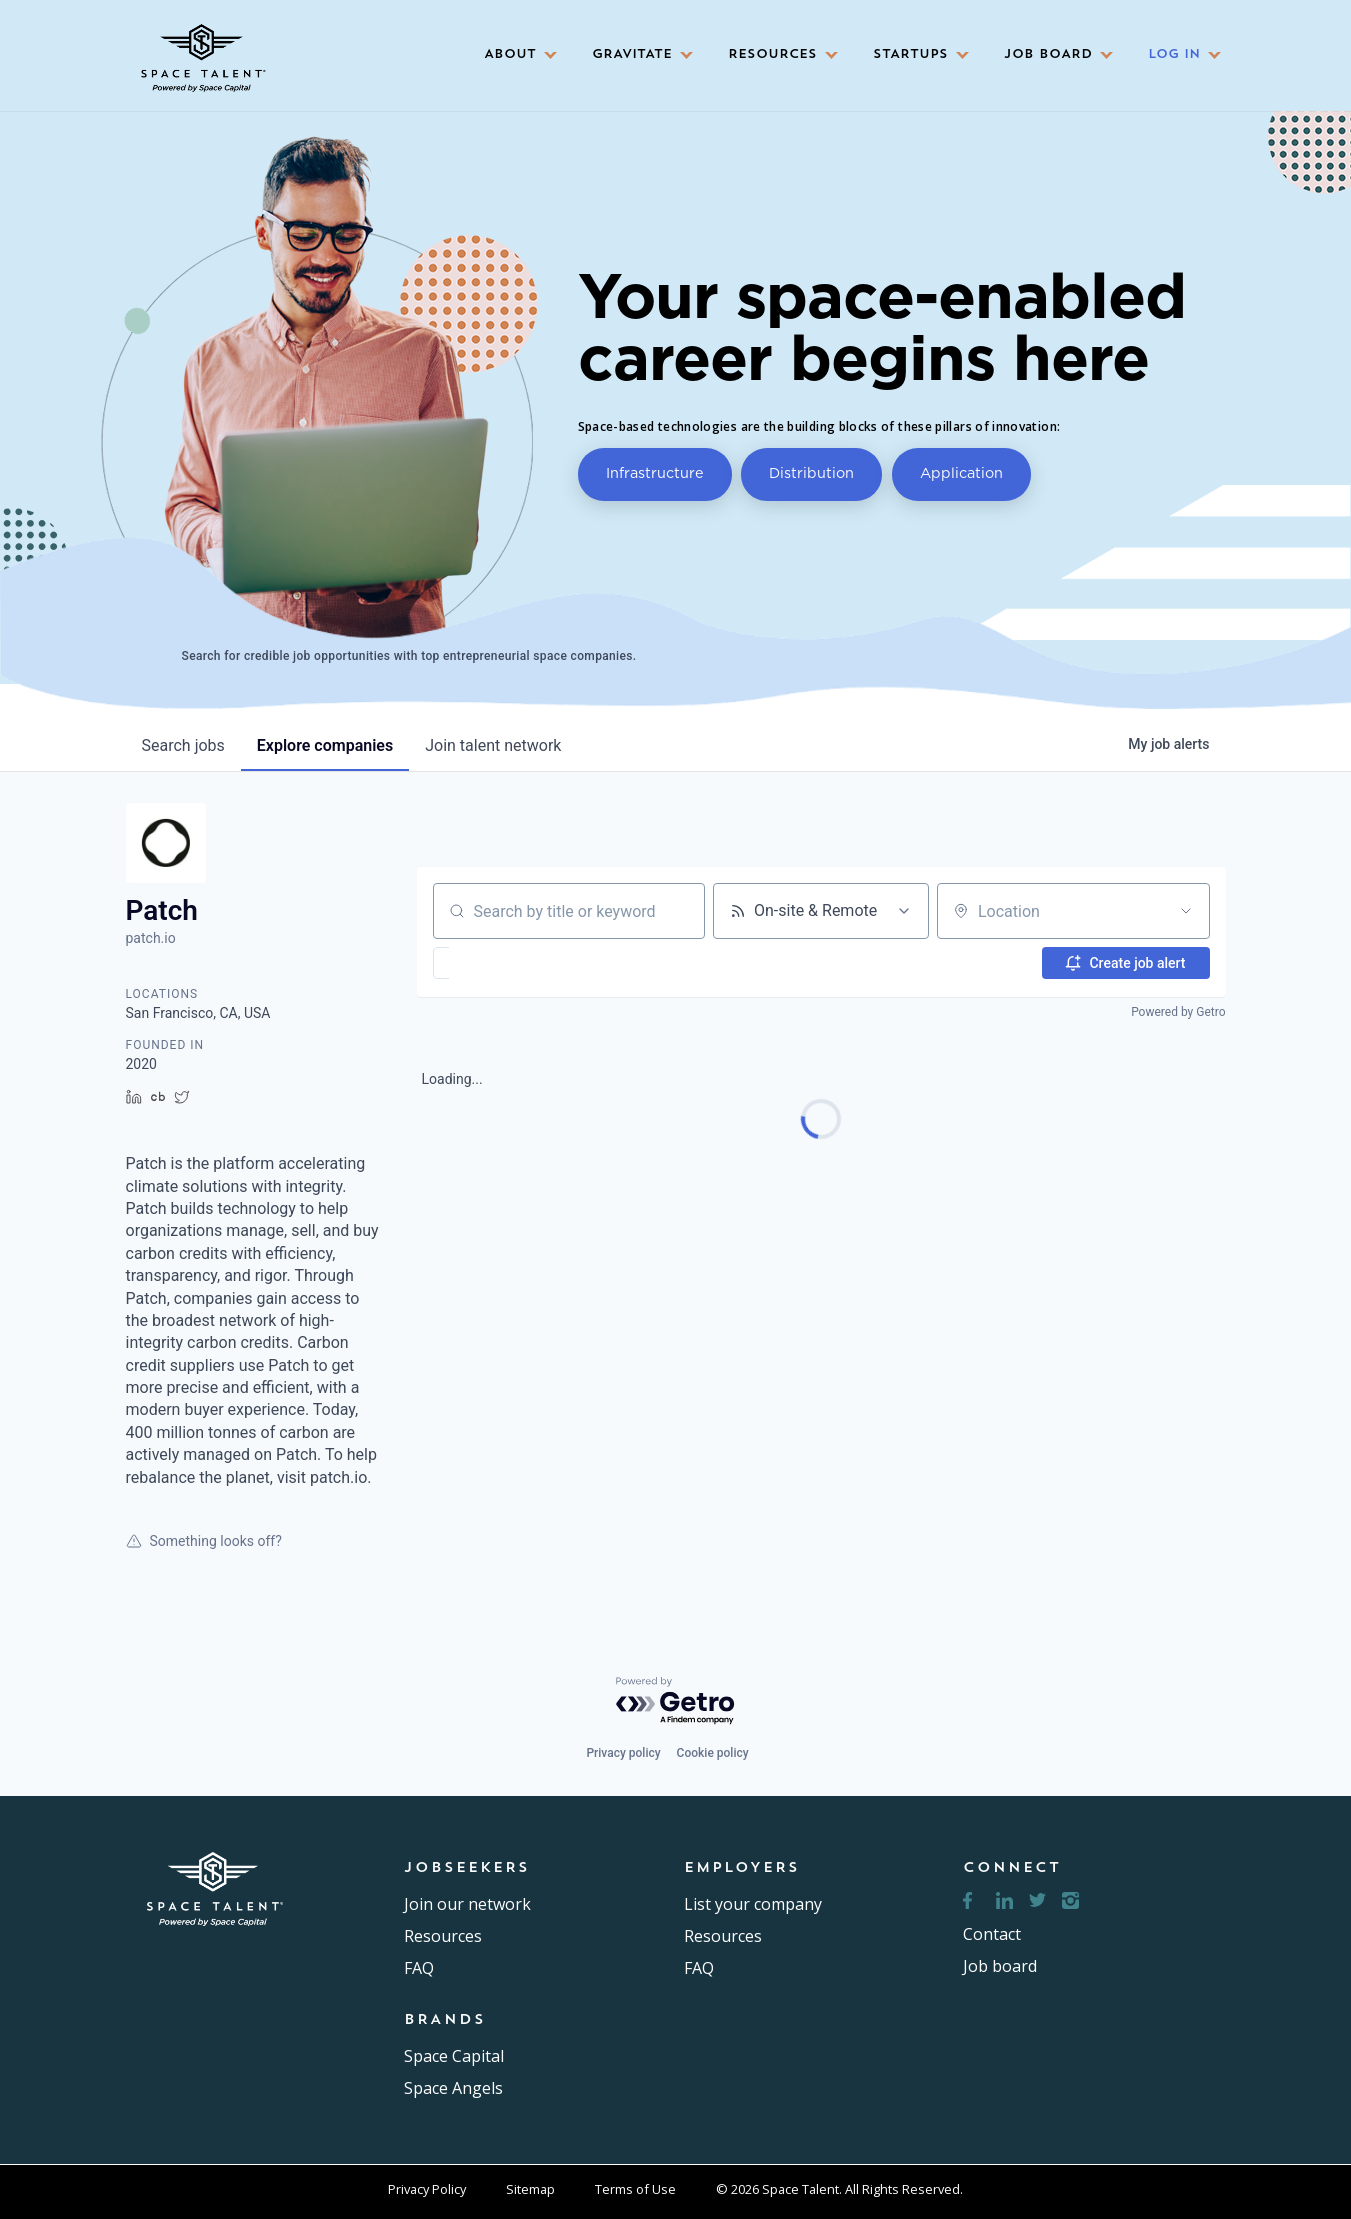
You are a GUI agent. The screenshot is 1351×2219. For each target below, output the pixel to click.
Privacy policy (623, 1753)
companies (325, 745)
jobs (183, 745)
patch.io (151, 938)
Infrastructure (655, 472)
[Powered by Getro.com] (676, 1701)
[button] (514, 55)
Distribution (811, 472)
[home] (201, 51)
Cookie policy (713, 1753)
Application (961, 472)
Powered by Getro (1178, 1012)
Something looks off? (204, 1541)
